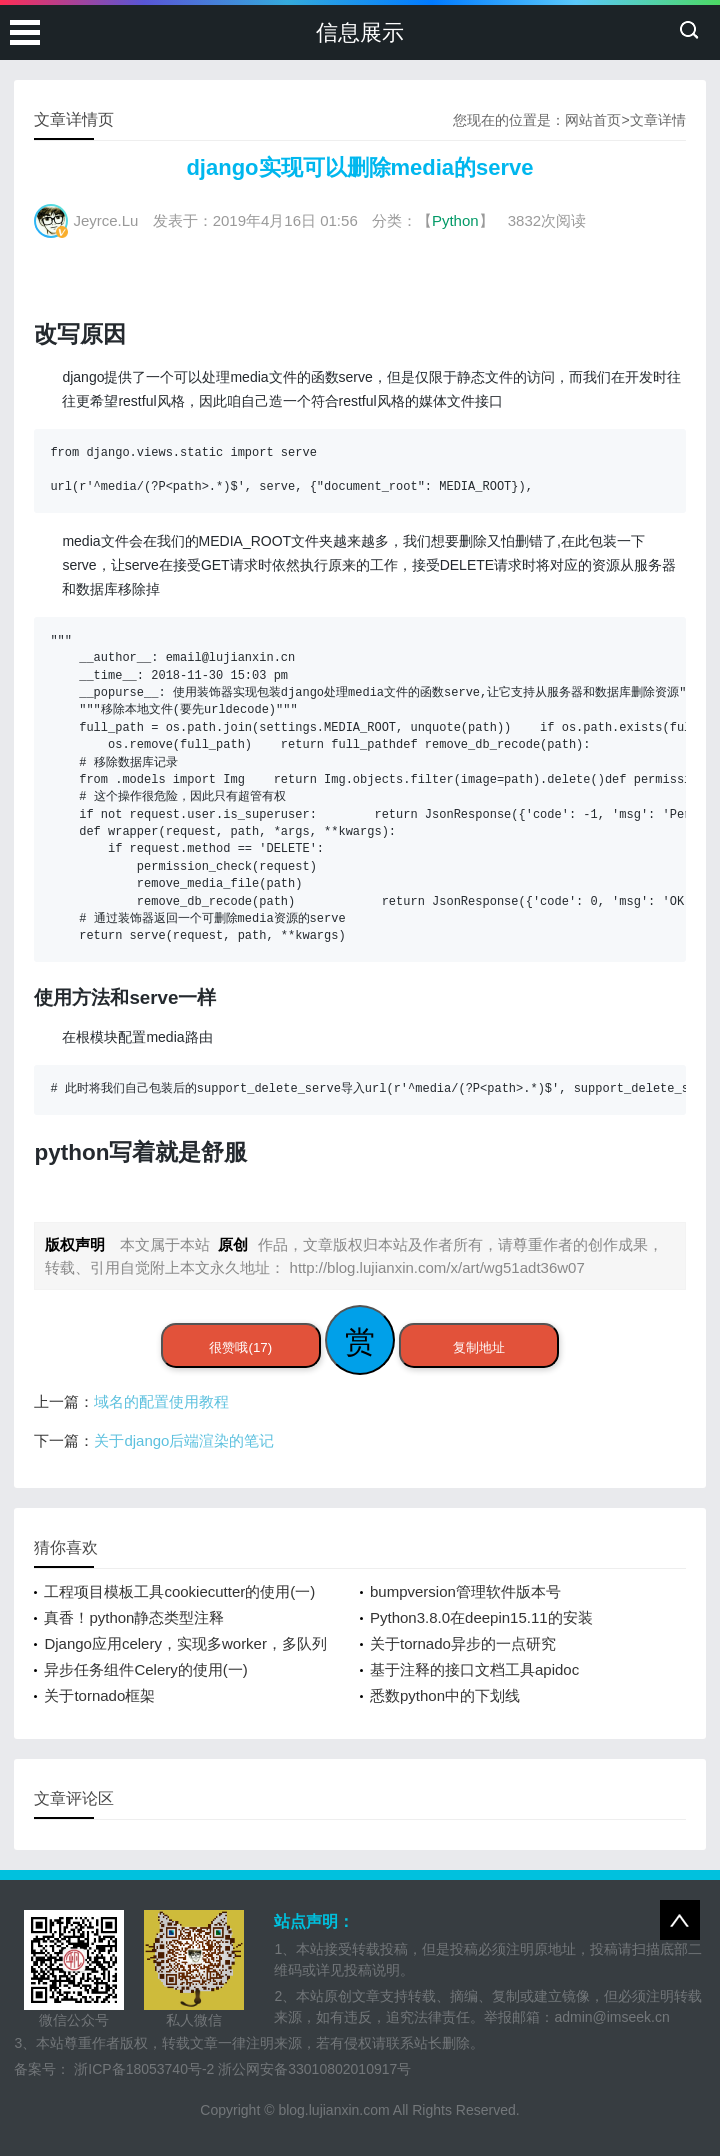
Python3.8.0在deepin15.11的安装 (481, 1617)
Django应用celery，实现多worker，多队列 (185, 1643)
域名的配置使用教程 (161, 1401)
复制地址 (479, 1347)
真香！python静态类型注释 (134, 1617)
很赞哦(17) (240, 1347)
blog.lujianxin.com (333, 2110)
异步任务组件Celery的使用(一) (145, 1669)
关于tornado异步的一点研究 (463, 1643)
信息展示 (360, 32)
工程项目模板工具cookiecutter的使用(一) (179, 1591)
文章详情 (658, 120)
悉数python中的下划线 (445, 1695)
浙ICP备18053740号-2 (144, 2069)
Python (455, 220)
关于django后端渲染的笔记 (184, 1440)
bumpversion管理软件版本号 (465, 1591)
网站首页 (593, 120)
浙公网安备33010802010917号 (314, 2069)
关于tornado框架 (99, 1695)
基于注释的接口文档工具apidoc (474, 1669)
